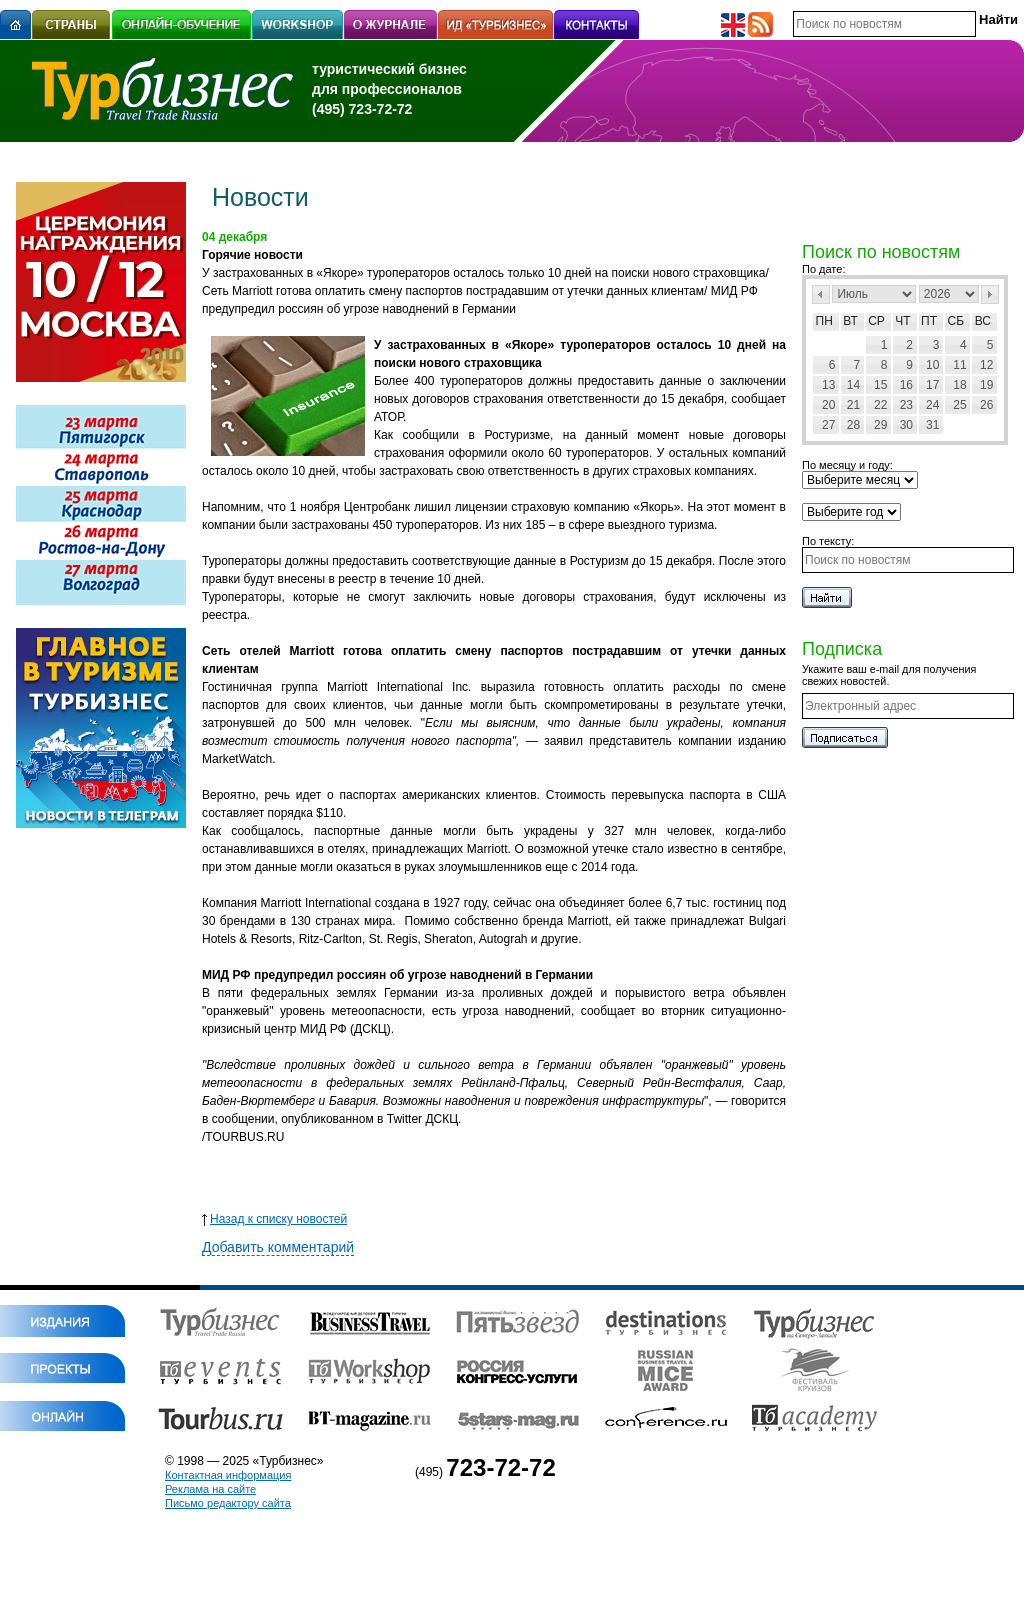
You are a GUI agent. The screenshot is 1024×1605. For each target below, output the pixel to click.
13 (828, 385)
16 (906, 385)
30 (906, 425)
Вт (850, 321)
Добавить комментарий (278, 1247)
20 (828, 405)
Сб (956, 321)
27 (828, 425)
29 (880, 425)
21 (853, 405)
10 (932, 365)
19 (986, 385)
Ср (876, 321)
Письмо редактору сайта (228, 1503)
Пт (929, 321)
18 (959, 385)
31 (932, 425)
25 (959, 405)
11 (959, 365)
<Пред (821, 294)
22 (880, 405)
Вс (983, 321)
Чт (902, 321)
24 (932, 405)
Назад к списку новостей (274, 1219)
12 (986, 365)
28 (853, 425)
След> (990, 294)
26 (986, 405)
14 (853, 385)
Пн (824, 321)
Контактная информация (228, 1475)
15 (880, 385)
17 (932, 385)
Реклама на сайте (210, 1489)
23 (906, 405)
